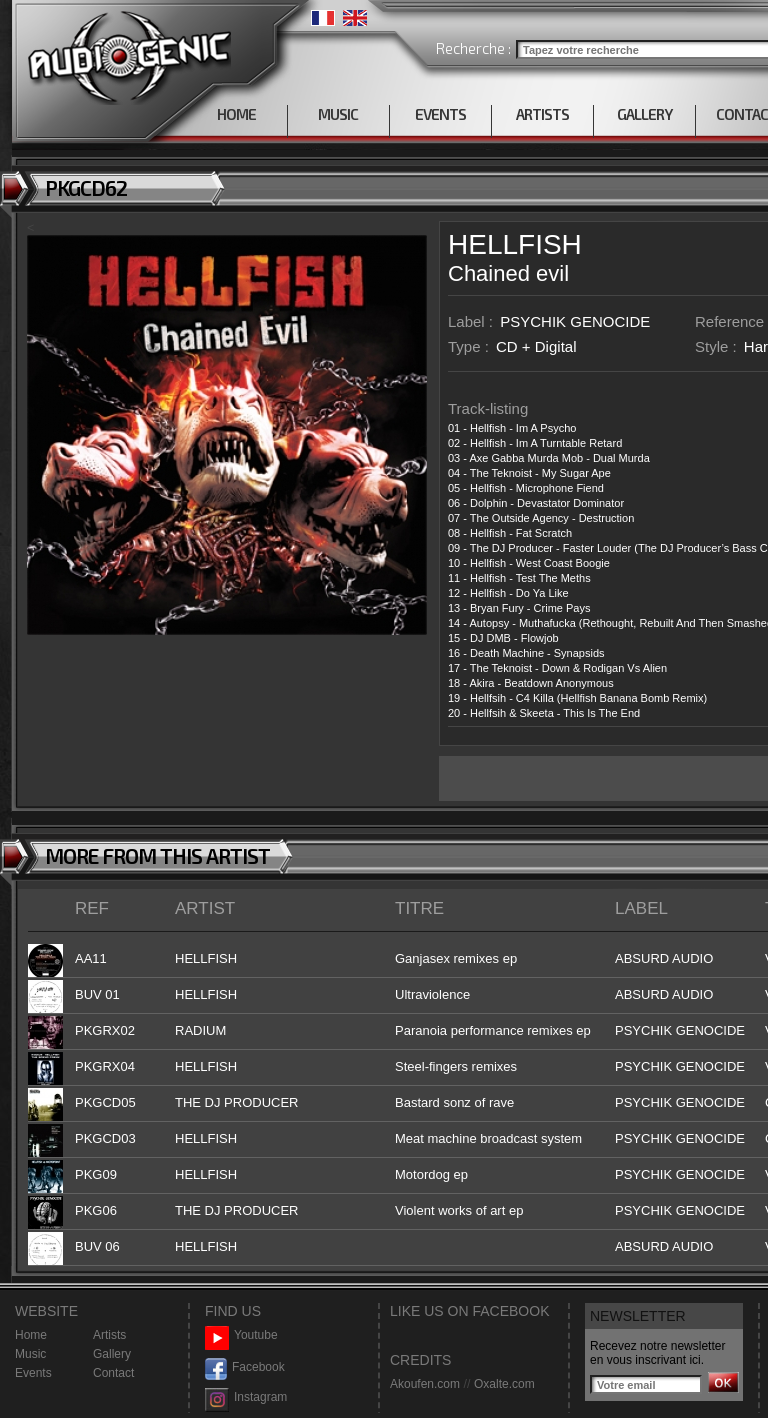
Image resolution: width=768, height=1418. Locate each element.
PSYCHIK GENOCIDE (575, 321)
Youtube (241, 1335)
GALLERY (644, 114)
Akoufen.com (425, 1384)
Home (31, 1335)
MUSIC (338, 114)
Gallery (112, 1354)
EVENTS (440, 114)
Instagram (246, 1397)
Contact (113, 1373)
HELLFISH (515, 244)
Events (33, 1373)
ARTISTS (542, 114)
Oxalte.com (504, 1384)
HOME (236, 114)
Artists (109, 1335)
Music (30, 1354)
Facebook (245, 1367)
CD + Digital (536, 346)
